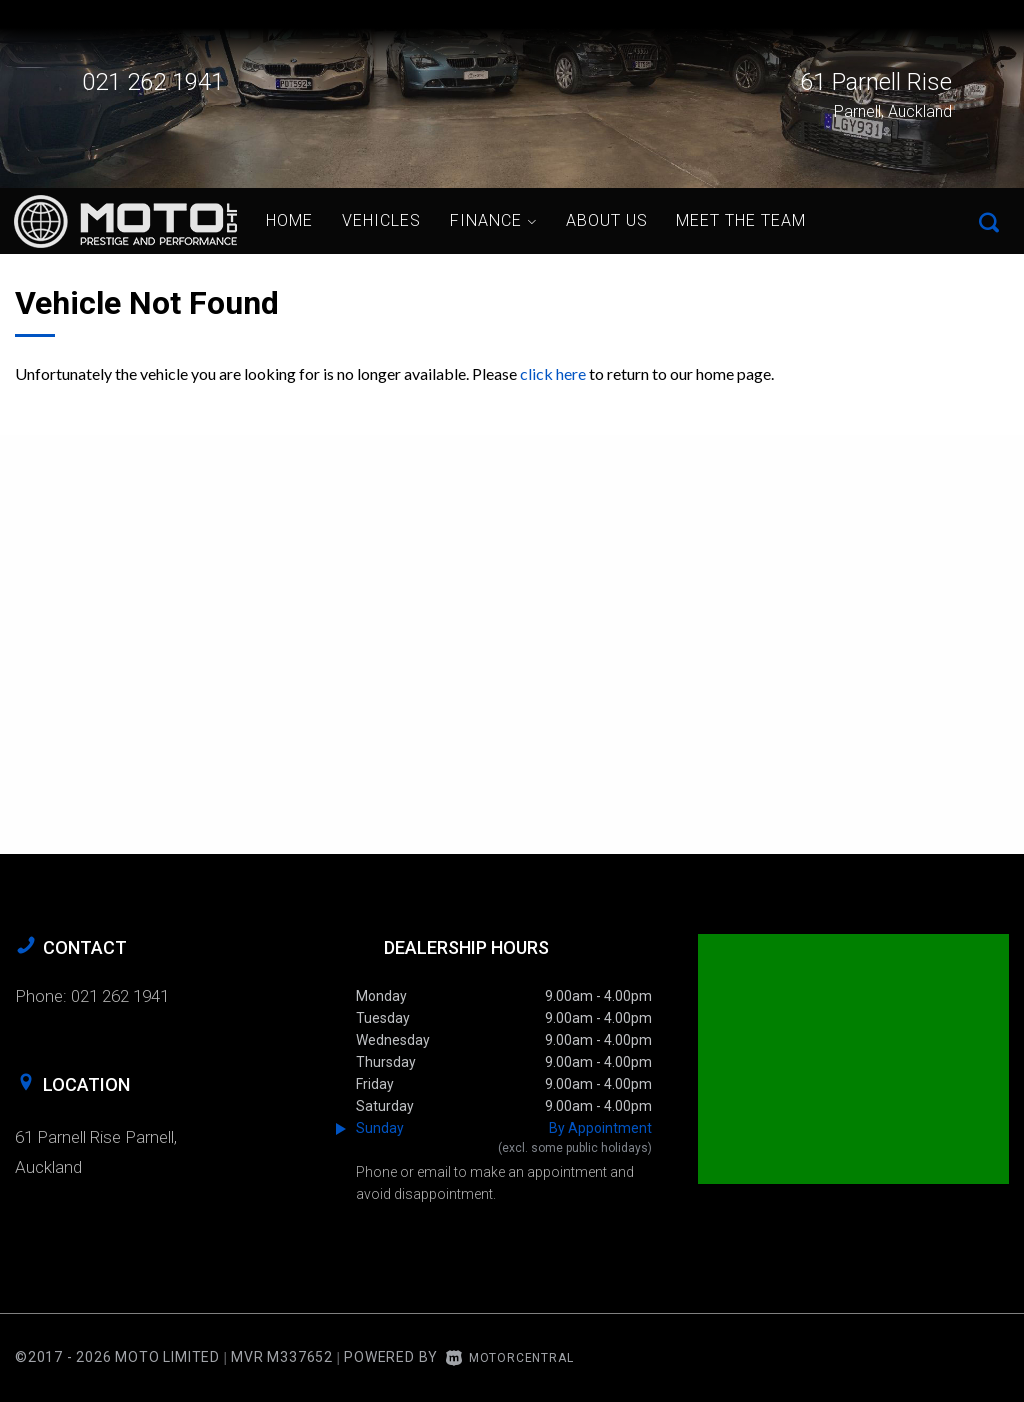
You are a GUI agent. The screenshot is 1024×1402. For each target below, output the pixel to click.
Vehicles (381, 220)
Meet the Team (741, 220)
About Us (607, 220)
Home (289, 220)
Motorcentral (509, 1358)
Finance (493, 220)
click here (553, 373)
